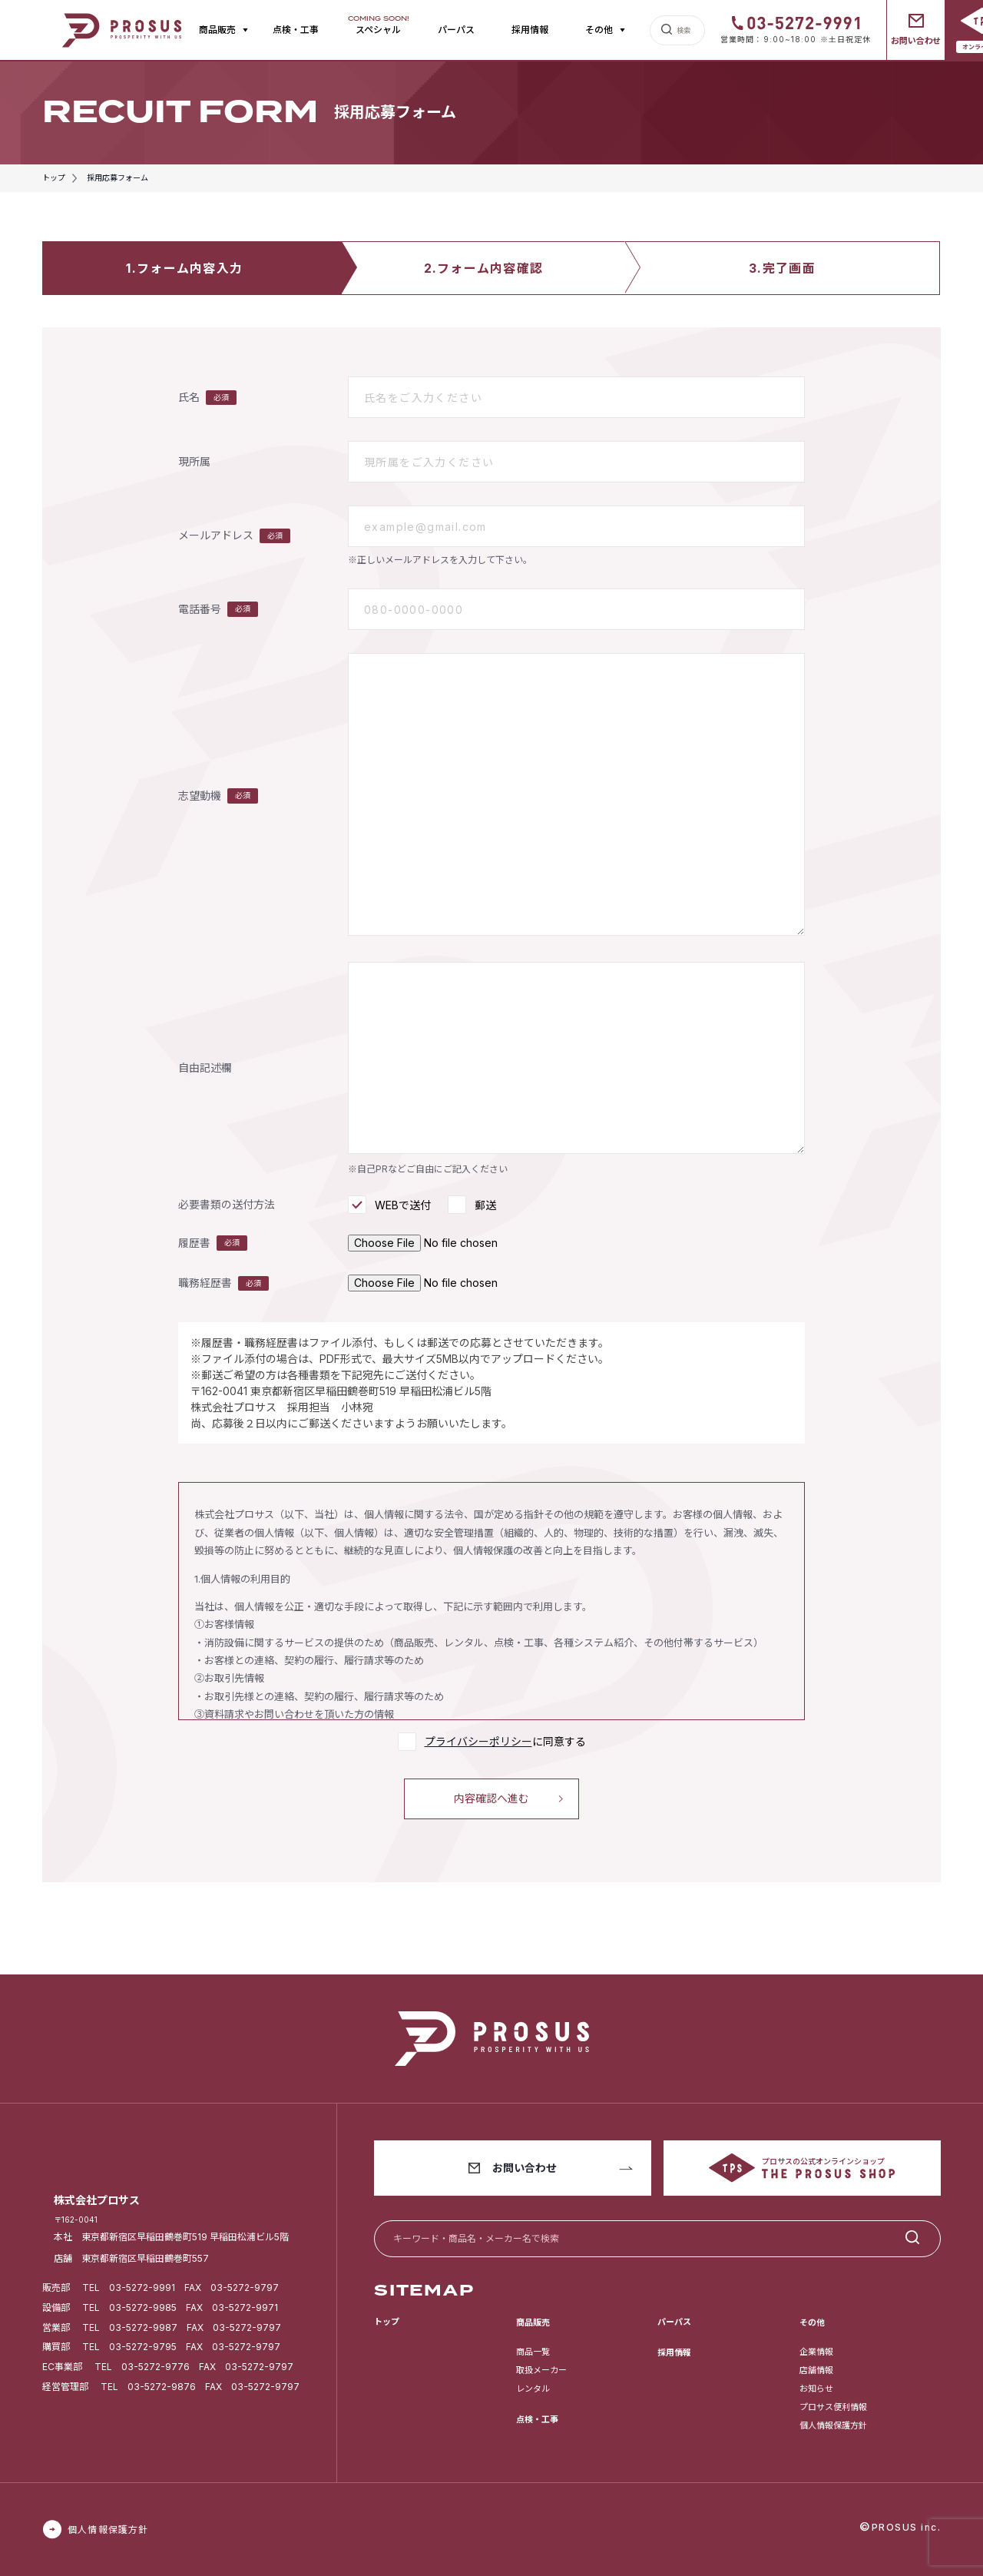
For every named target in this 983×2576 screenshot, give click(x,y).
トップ (386, 2321)
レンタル (533, 2388)
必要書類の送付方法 (226, 1204)
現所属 (194, 462)
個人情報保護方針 (833, 2425)
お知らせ (816, 2388)
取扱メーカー (541, 2370)
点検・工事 (296, 29)
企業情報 (816, 2351)
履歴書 (212, 1243)
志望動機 (218, 796)
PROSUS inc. (907, 2527)
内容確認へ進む (491, 1798)
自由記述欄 (205, 1068)
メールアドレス (234, 536)
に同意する (505, 1741)
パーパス (456, 29)
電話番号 (218, 609)
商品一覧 (533, 2351)
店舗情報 (816, 2370)
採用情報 (529, 29)
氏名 (207, 398)
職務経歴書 (223, 1283)
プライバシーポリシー (478, 1741)
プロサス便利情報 (833, 2407)
